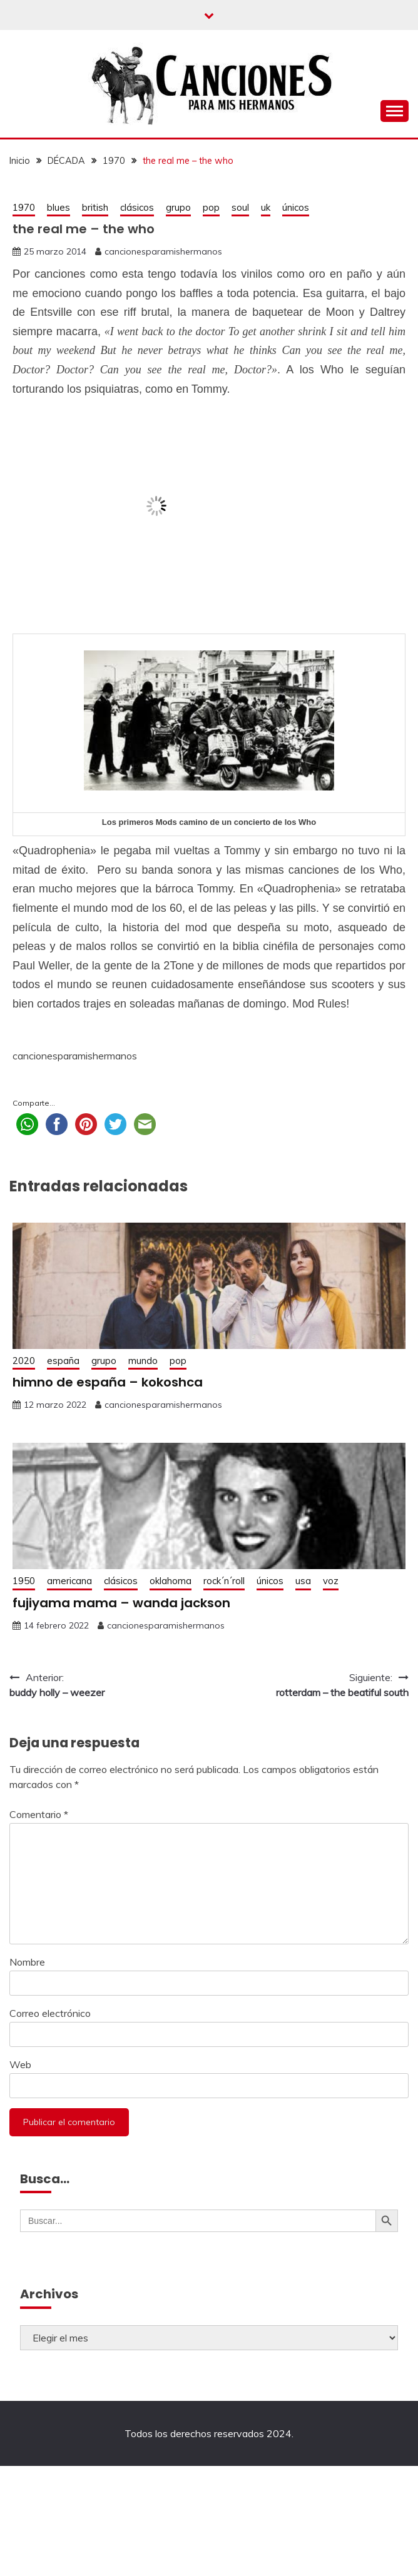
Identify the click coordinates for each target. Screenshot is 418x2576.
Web (20, 2064)
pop (211, 207)
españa (63, 1360)
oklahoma (170, 1581)
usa (303, 1581)
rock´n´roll (224, 1581)
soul (240, 207)
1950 (24, 1581)
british (95, 207)
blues (58, 207)
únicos (295, 207)
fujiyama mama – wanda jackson (121, 1603)
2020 (24, 1360)
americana (69, 1581)
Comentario (38, 1814)
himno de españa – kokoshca (108, 1382)
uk (265, 207)
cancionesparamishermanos (163, 251)
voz (331, 1581)
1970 (24, 207)
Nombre (27, 1962)
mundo (143, 1360)
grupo (178, 207)
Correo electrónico (50, 2013)
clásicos (137, 207)
